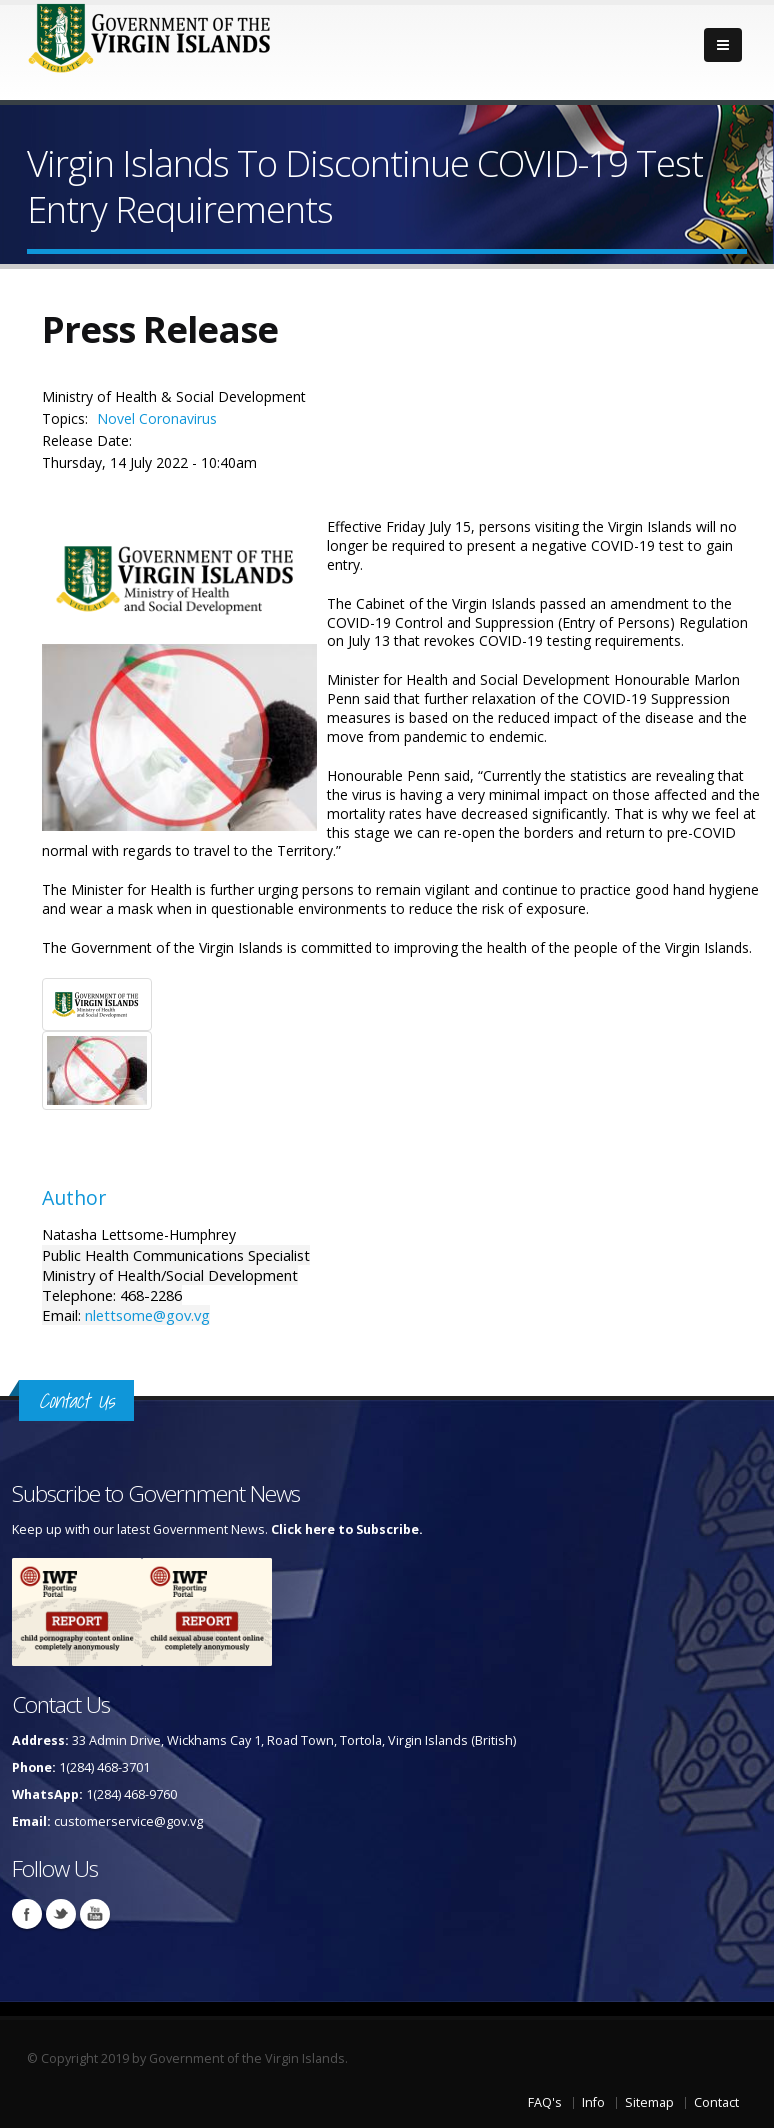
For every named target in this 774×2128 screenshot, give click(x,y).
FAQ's (545, 2102)
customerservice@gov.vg (128, 1821)
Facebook (27, 1914)
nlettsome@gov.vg (147, 1315)
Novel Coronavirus (157, 418)
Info (593, 2102)
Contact (716, 2102)
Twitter (61, 1914)
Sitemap (649, 2102)
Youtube (95, 1914)
